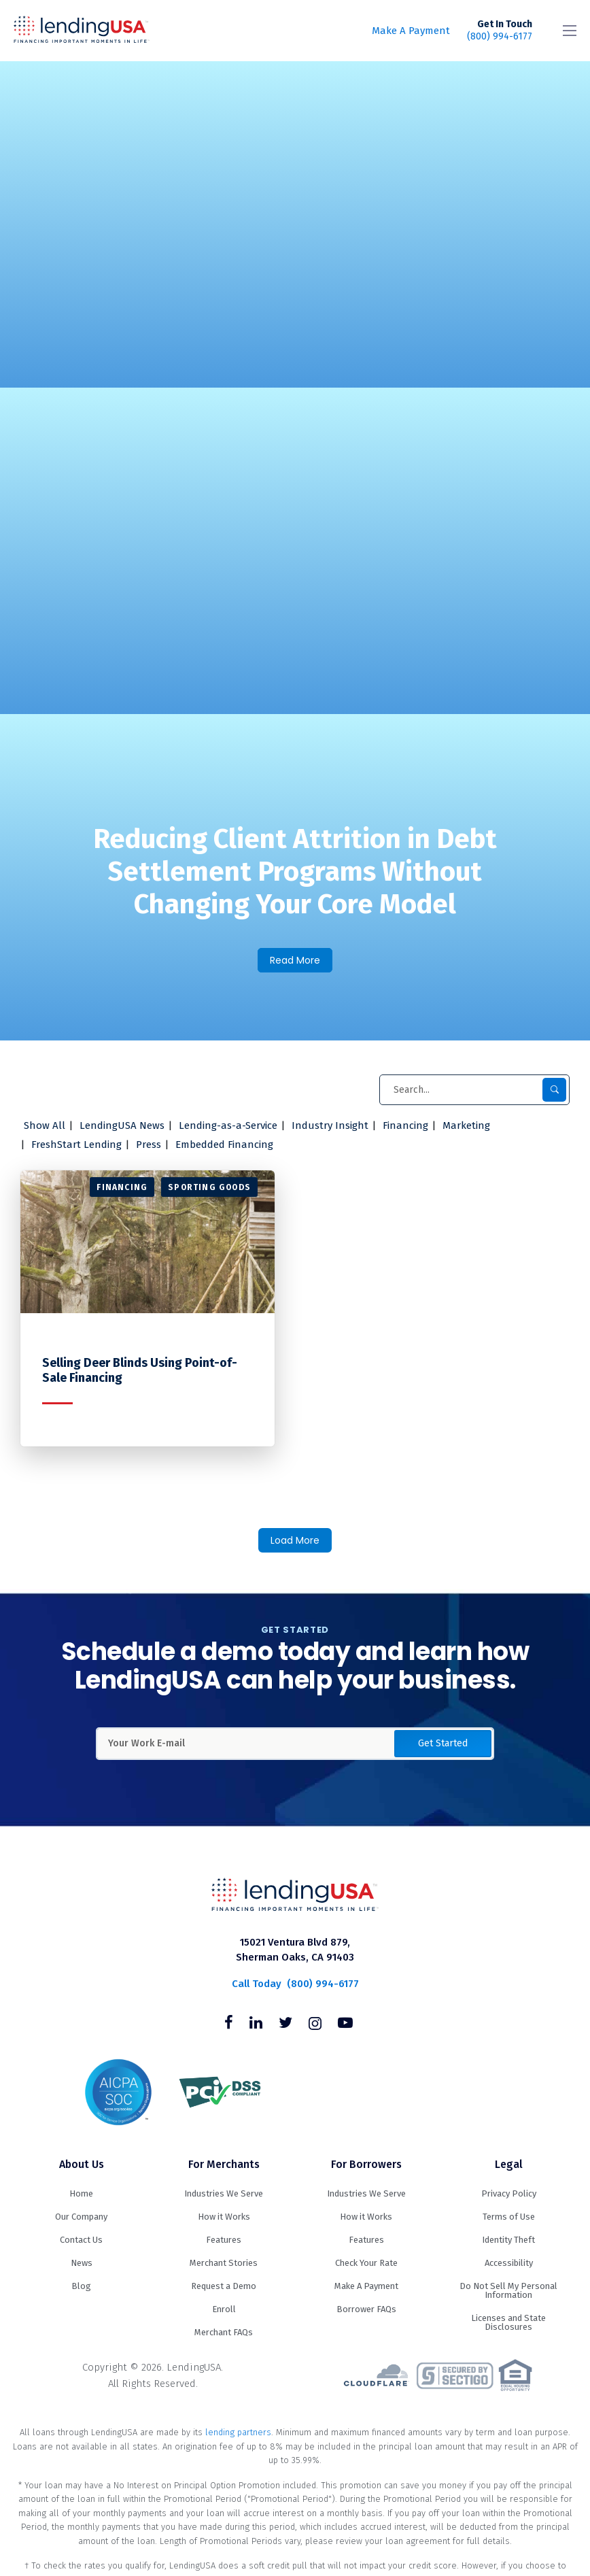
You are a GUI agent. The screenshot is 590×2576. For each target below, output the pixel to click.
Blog (81, 2286)
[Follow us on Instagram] (315, 2024)
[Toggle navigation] (569, 30)
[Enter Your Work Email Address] (295, 1743)
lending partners (238, 2432)
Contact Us (81, 2240)
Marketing (466, 1125)
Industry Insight (330, 1125)
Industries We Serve (223, 2193)
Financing (405, 1125)
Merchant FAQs (223, 2332)
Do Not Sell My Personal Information (508, 2290)
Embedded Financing (224, 1144)
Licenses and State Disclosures (508, 2322)
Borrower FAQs (366, 2309)
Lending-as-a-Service (228, 1125)
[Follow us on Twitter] (285, 2024)
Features (223, 2240)
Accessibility (509, 2263)
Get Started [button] (443, 1743)
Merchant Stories (224, 2263)
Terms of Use (509, 2216)
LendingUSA (82, 31)
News (81, 2263)
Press (148, 1144)
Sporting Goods (209, 1187)
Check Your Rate (366, 2263)
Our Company (81, 2216)
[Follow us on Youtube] (345, 2024)
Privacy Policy (508, 2193)
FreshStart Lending (76, 1144)
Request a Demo (223, 2286)
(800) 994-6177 (499, 30)
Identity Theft (508, 2240)
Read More (295, 960)
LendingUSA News (122, 1125)
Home (81, 2193)
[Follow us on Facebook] (228, 2024)
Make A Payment (411, 30)
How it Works (224, 2216)
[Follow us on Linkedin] (255, 2024)
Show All (44, 1125)
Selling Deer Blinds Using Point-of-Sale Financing (139, 1370)
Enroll (224, 2309)
